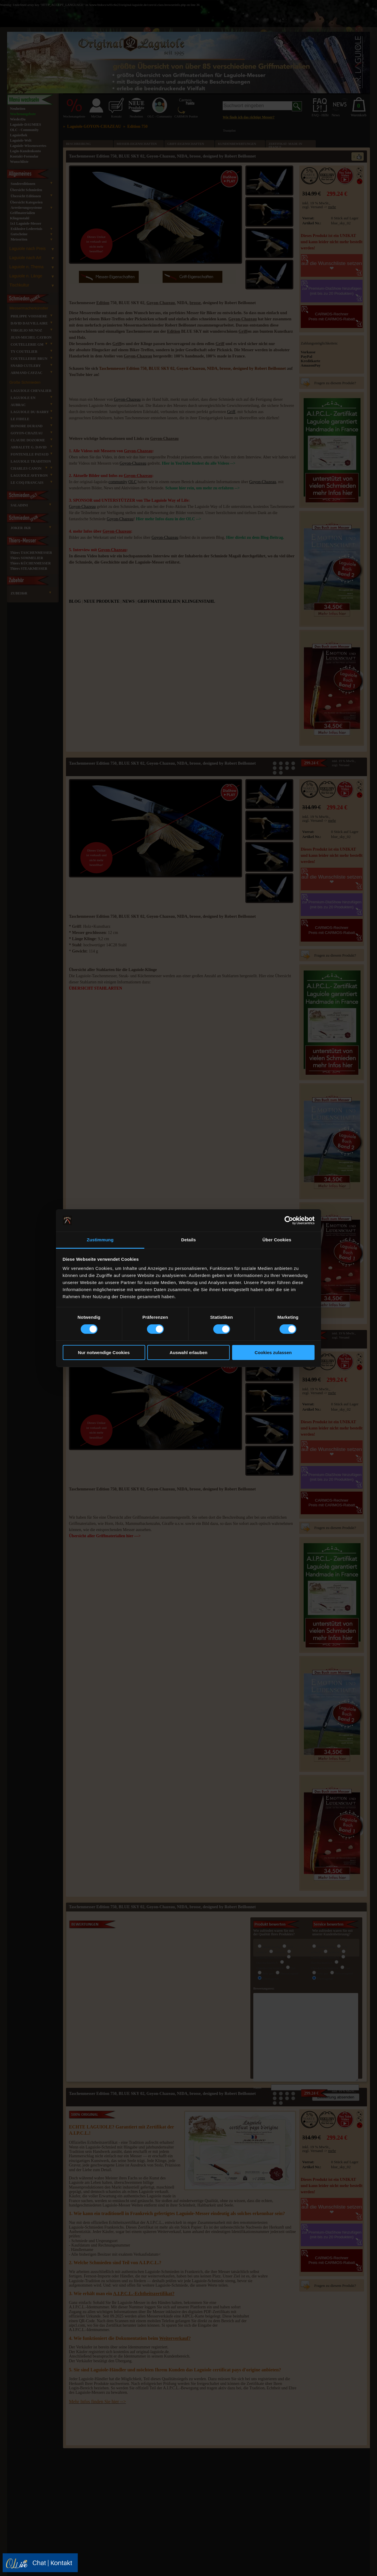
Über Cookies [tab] (276, 1239)
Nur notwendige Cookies (104, 1352)
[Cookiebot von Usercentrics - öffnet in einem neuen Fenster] (289, 1220)
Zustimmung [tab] (100, 1239)
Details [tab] (188, 1239)
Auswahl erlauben (188, 1352)
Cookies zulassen (273, 1352)
